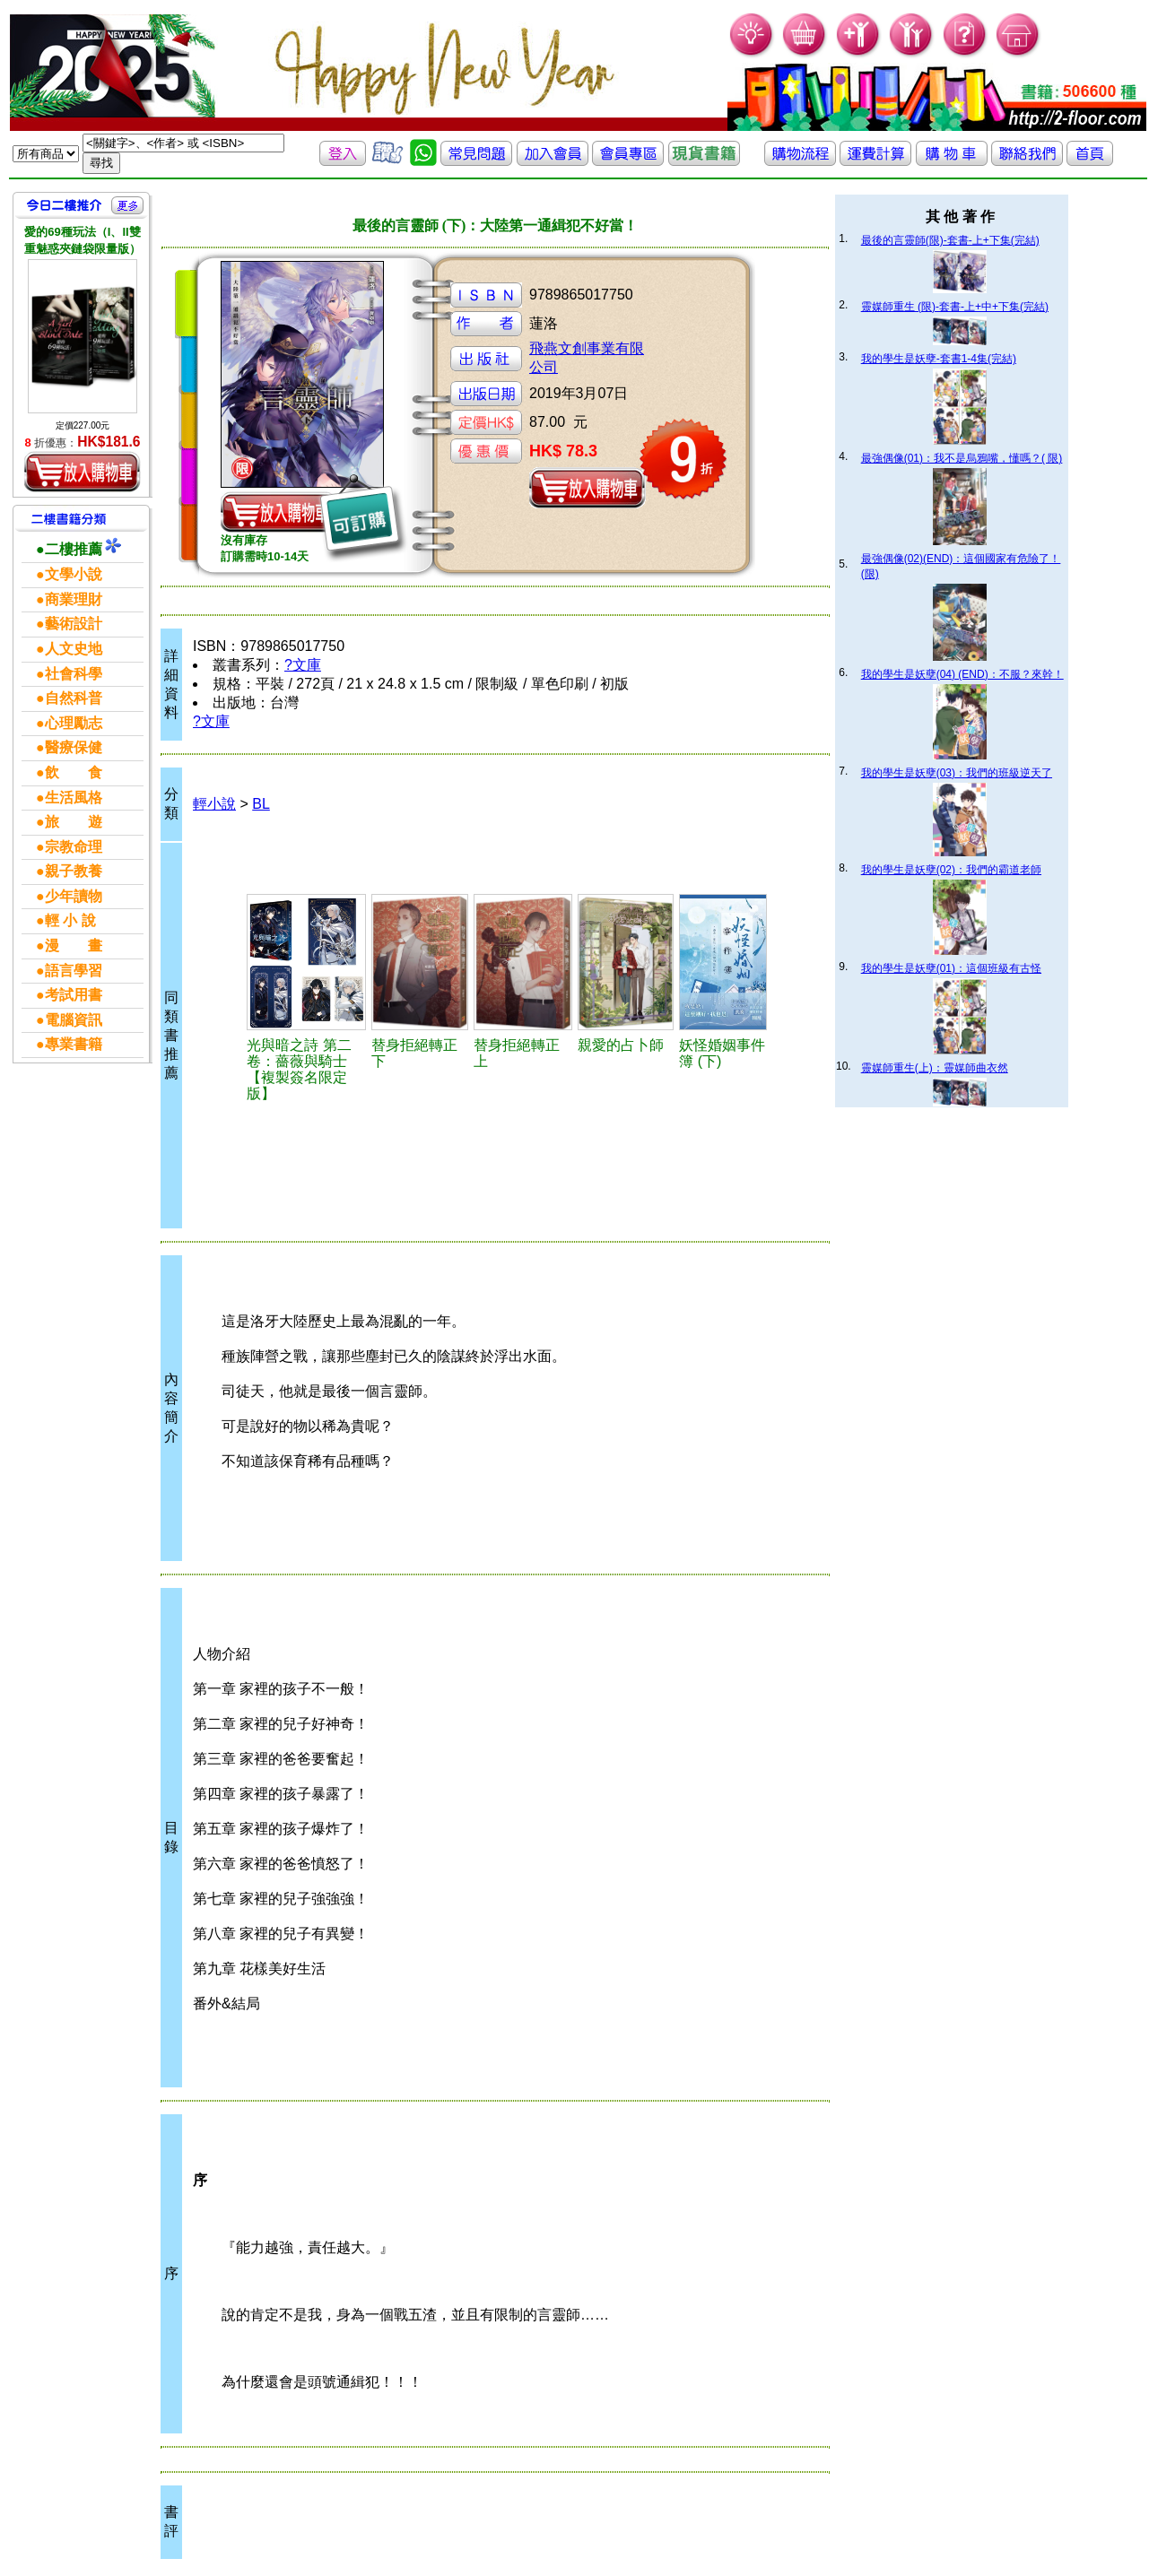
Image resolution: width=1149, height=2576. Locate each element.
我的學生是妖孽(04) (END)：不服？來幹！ (962, 674)
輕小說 (214, 803)
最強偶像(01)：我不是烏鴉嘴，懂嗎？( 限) (962, 458)
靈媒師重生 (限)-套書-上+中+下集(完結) (955, 306)
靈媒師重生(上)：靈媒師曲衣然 (934, 1068)
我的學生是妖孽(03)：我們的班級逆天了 (956, 773)
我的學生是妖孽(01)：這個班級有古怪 (951, 968)
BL (261, 803)
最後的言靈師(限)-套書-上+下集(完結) (950, 240)
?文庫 (302, 664)
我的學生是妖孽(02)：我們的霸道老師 (951, 869)
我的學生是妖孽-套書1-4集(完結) (938, 358)
